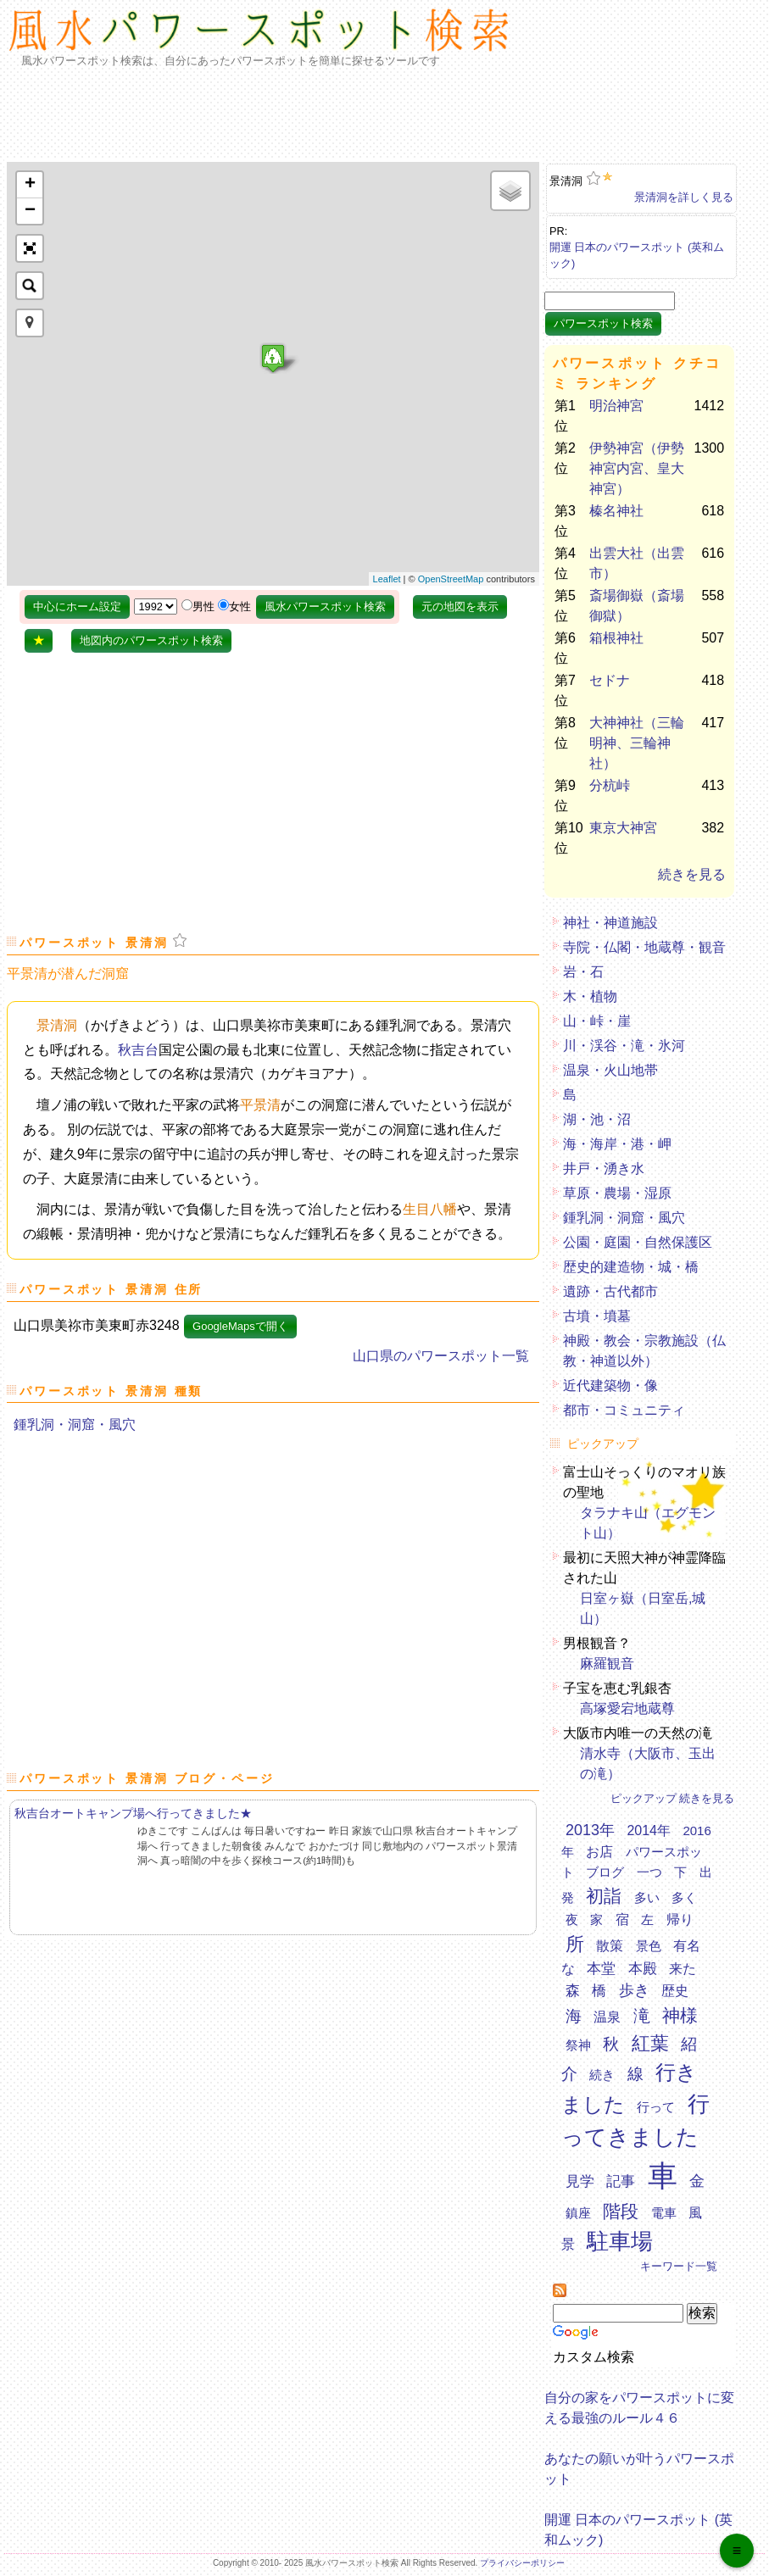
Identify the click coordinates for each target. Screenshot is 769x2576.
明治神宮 (616, 405)
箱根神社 (616, 638)
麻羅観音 (607, 1663)
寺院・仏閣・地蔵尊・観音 (644, 947)
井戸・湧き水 (603, 1168)
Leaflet (387, 579)
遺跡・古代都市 (610, 1291)
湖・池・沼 (597, 1119)
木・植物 (590, 996)
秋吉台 (138, 1050)
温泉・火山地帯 (610, 1070)
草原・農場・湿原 (617, 1193)
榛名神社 (616, 511)
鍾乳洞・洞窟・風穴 (75, 1424)
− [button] (30, 211)
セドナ (609, 680)
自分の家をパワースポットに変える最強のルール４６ (639, 2403)
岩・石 (583, 972)
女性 (240, 606)
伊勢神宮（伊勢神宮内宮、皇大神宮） (636, 468)
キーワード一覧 (678, 2266)
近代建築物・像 (610, 1385)
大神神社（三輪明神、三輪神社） (636, 743)
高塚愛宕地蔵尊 (627, 1708)
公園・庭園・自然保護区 (637, 1242)
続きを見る (692, 874)
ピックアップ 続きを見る (672, 1798)
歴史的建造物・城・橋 (631, 1267)
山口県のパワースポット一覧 (441, 1356)
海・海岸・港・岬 (617, 1144)
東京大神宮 (623, 828)
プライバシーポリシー (522, 2563)
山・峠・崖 (597, 1021)
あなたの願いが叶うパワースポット (639, 2464)
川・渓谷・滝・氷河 (624, 1045)
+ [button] (30, 185)
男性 (203, 606)
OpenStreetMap (451, 579)
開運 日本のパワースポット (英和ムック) (636, 252)
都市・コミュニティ (624, 1410)
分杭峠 (609, 785)
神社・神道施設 (610, 922)
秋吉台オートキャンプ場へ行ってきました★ (133, 1813)
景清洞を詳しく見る (683, 197)
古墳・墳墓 (597, 1316)
